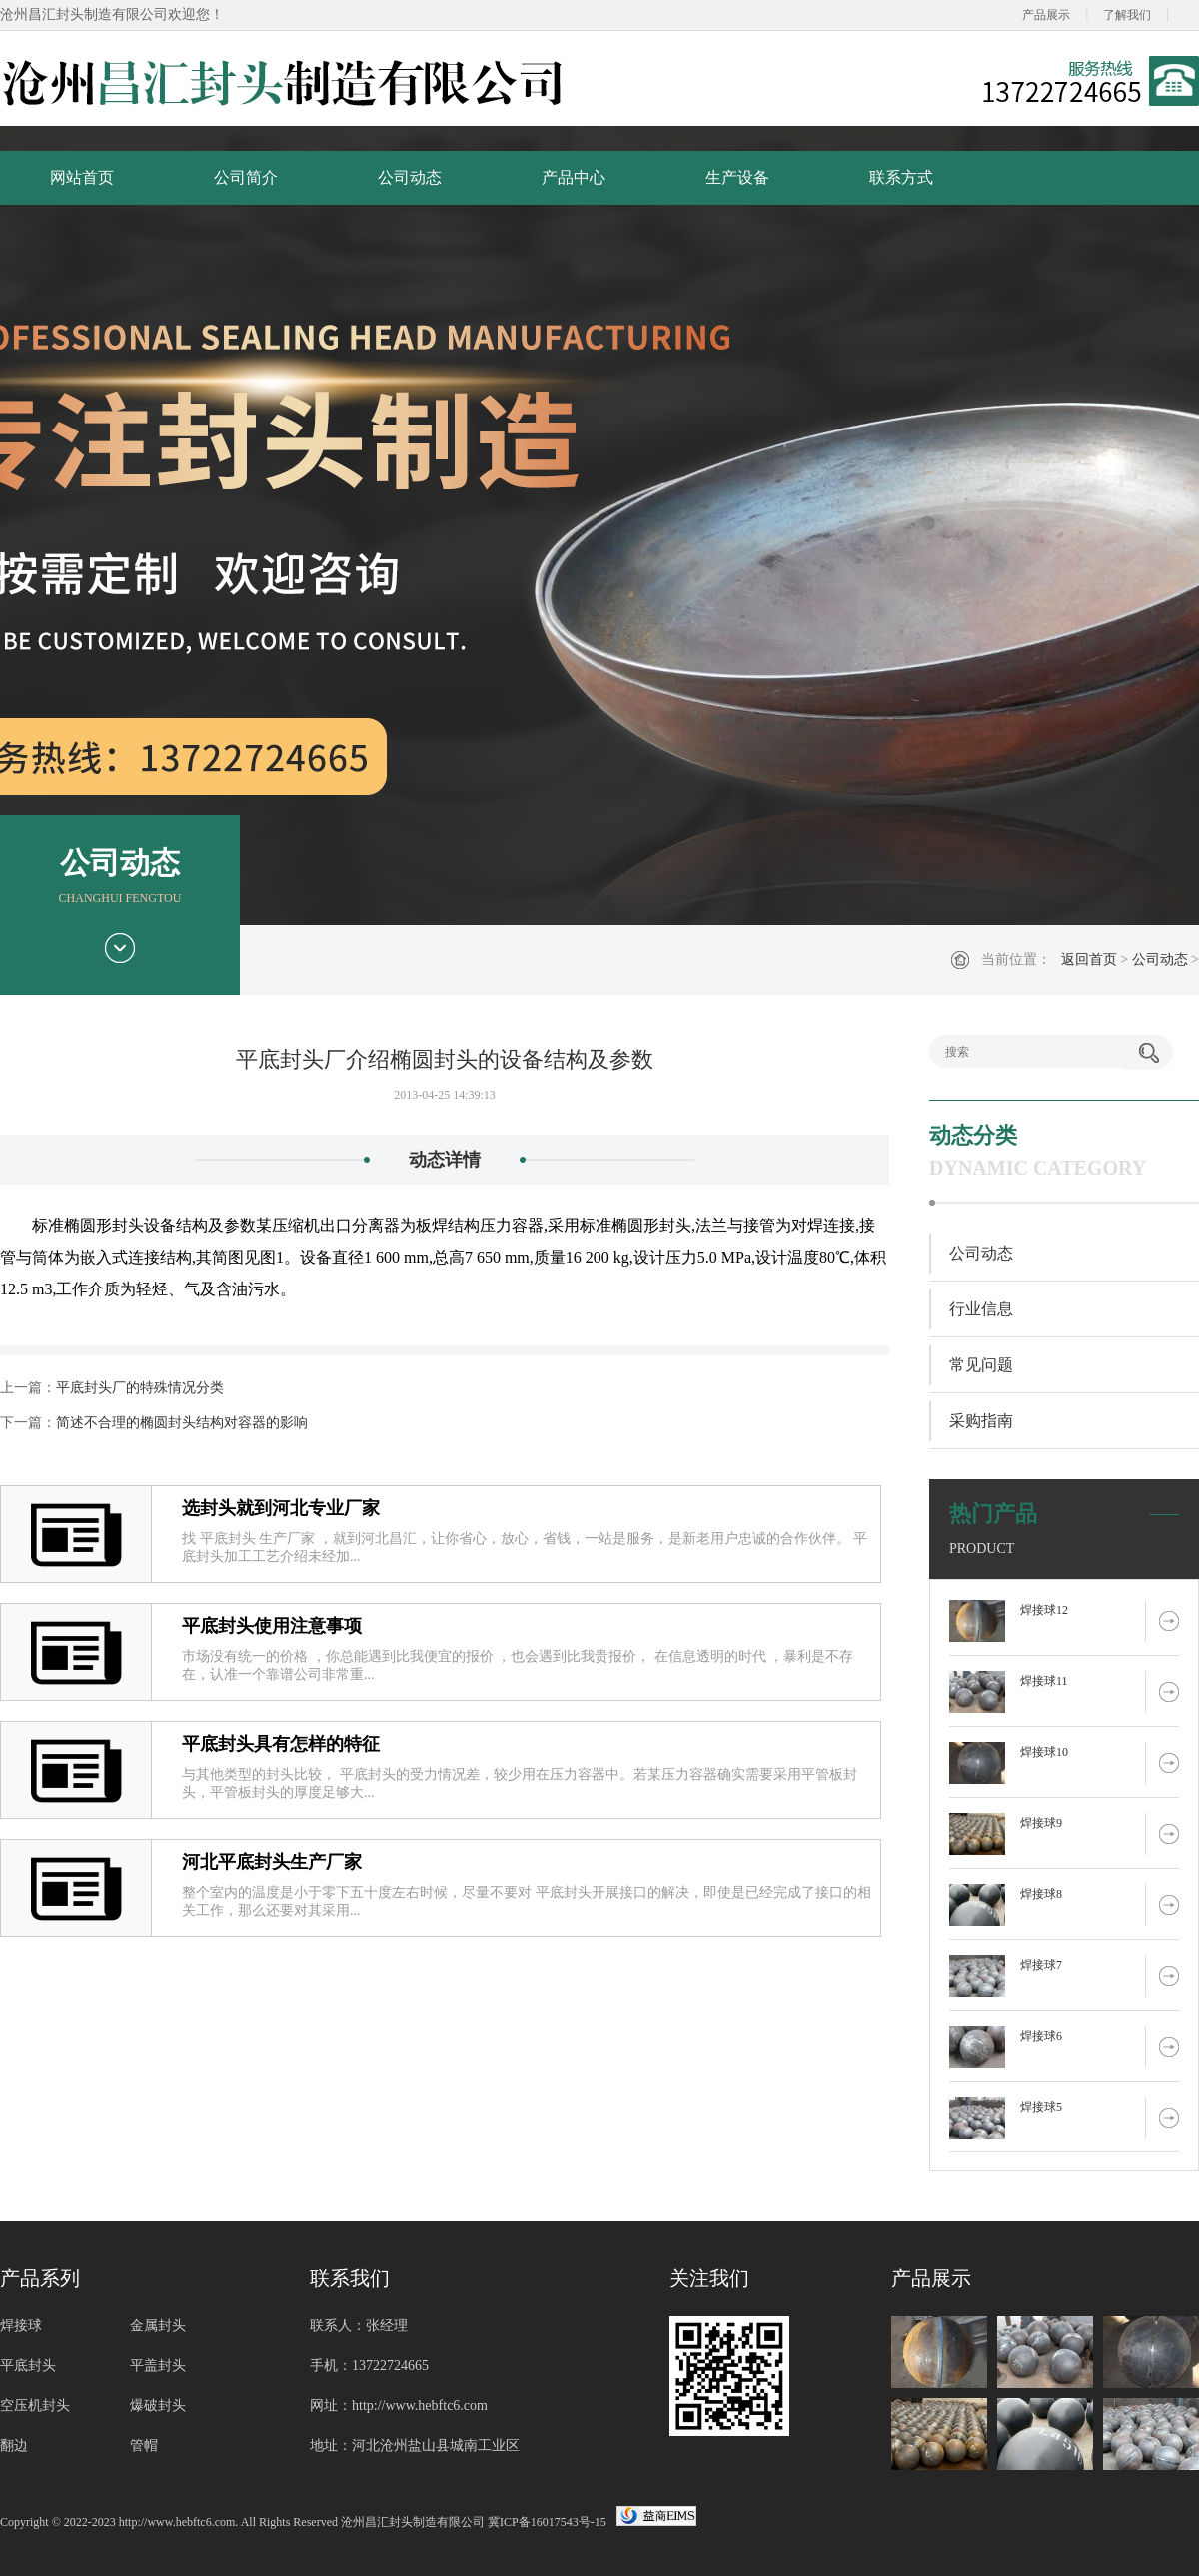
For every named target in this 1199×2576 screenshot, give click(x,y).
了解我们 (1127, 15)
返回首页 (1089, 959)
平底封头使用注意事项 (272, 1626)
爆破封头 (158, 2405)
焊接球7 (1041, 1965)
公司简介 (246, 177)
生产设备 (737, 177)
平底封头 (28, 2365)
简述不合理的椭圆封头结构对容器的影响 (182, 1422)
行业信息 (981, 1308)
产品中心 (573, 177)
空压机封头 (35, 2405)
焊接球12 (1044, 1610)
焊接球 (21, 2325)
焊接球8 (1041, 1894)
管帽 (144, 2445)
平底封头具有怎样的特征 (281, 1744)
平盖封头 (158, 2365)
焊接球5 (1041, 2107)
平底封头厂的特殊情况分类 (140, 1387)
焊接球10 (1044, 1752)
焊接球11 (1044, 1681)
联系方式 (901, 177)
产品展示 (1046, 15)
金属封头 (158, 2325)
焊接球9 (1041, 1823)
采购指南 (981, 1420)
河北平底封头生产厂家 (272, 1862)
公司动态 (410, 177)
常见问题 (981, 1364)
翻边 (14, 2445)
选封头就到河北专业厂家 (281, 1508)
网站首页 (82, 177)
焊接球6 (1041, 2036)
